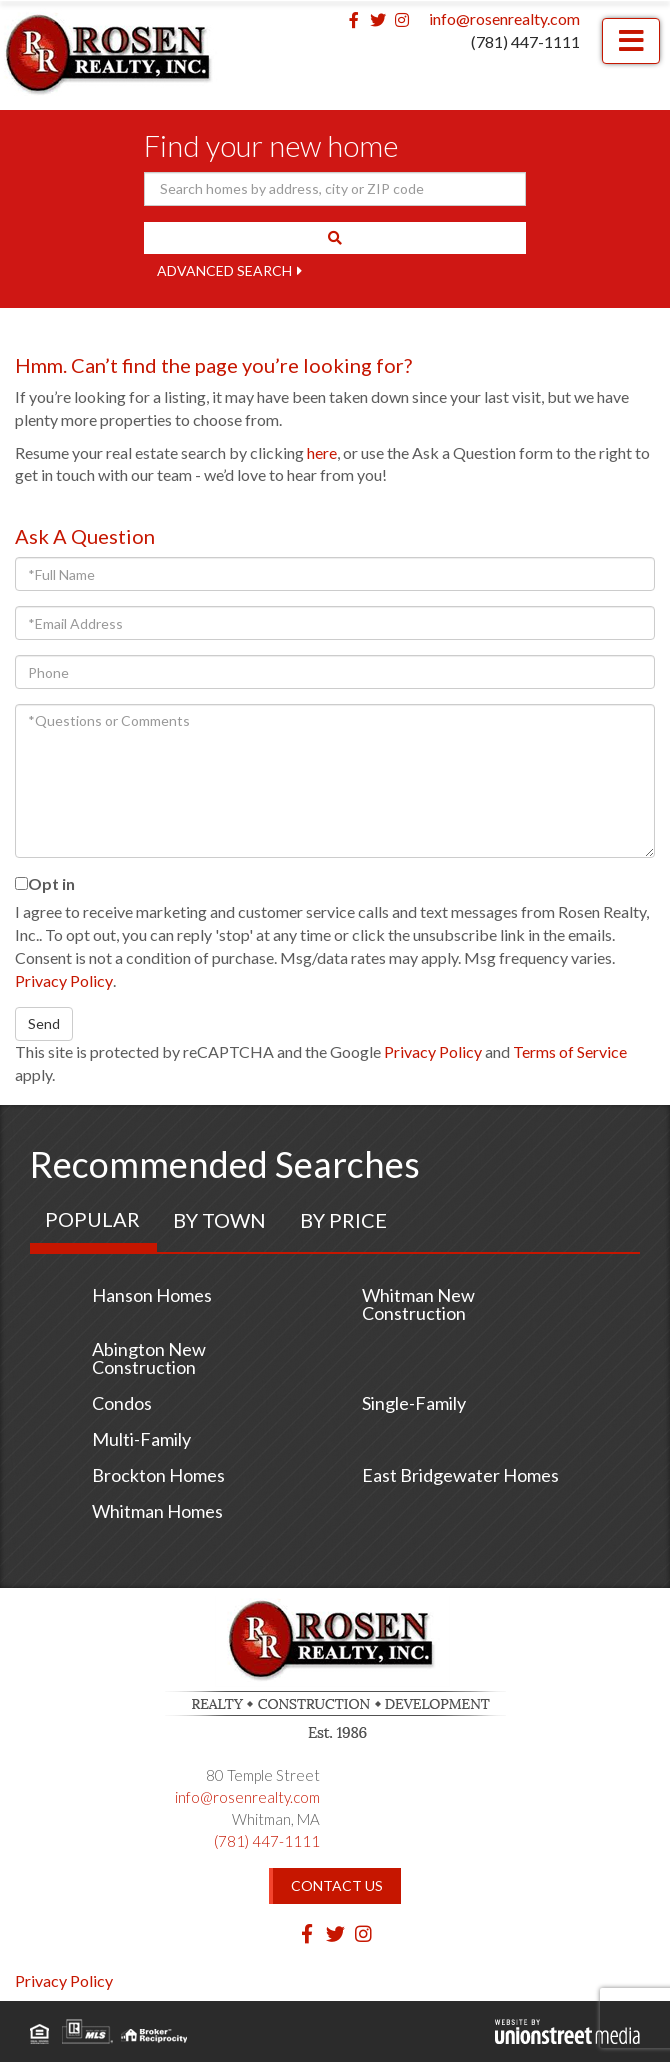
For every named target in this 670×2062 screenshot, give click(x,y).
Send (44, 1023)
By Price (343, 1220)
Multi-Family (141, 1439)
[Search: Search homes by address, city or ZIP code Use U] (335, 189)
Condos (122, 1403)
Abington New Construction (149, 1358)
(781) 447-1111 (525, 41)
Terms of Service (570, 1051)
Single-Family (414, 1403)
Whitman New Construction (418, 1304)
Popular (92, 1219)
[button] (335, 238)
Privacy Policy (64, 980)
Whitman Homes (157, 1511)
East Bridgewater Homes (460, 1475)
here (322, 452)
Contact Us (337, 1885)
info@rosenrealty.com (504, 18)
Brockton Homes (158, 1475)
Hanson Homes (152, 1295)
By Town (219, 1220)
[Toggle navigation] (631, 41)
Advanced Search (224, 270)
